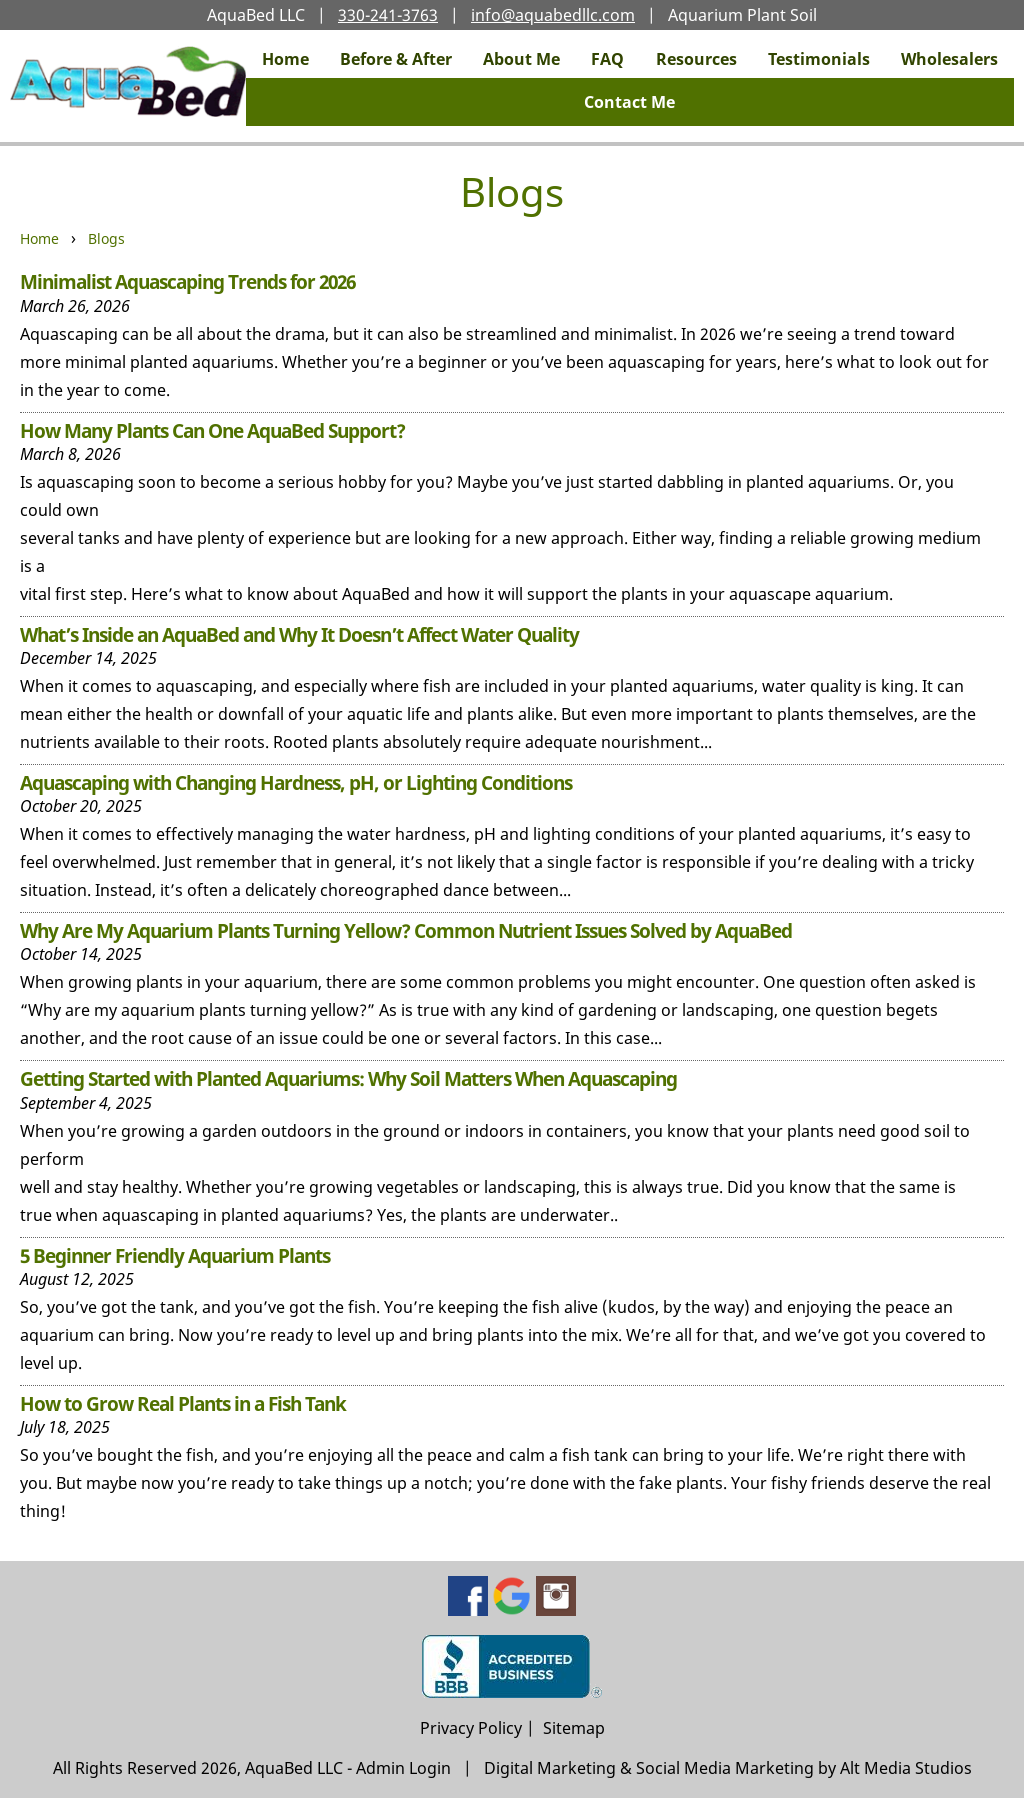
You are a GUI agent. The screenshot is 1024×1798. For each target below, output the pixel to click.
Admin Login (403, 1768)
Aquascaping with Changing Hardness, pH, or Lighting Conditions (296, 782)
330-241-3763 (388, 15)
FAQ (607, 59)
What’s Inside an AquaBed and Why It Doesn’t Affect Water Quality (299, 634)
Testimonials (819, 59)
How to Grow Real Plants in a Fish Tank (183, 1403)
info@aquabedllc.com (553, 15)
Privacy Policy (471, 1728)
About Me (521, 59)
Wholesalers (949, 59)
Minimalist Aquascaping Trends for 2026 (187, 281)
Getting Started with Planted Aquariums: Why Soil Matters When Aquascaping (348, 1078)
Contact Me (629, 102)
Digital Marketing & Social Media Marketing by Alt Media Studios (728, 1768)
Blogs (106, 238)
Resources (696, 59)
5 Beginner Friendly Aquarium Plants (175, 1255)
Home (285, 59)
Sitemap (574, 1728)
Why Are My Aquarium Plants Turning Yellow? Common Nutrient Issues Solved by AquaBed (406, 930)
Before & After (396, 59)
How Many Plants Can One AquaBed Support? (212, 430)
